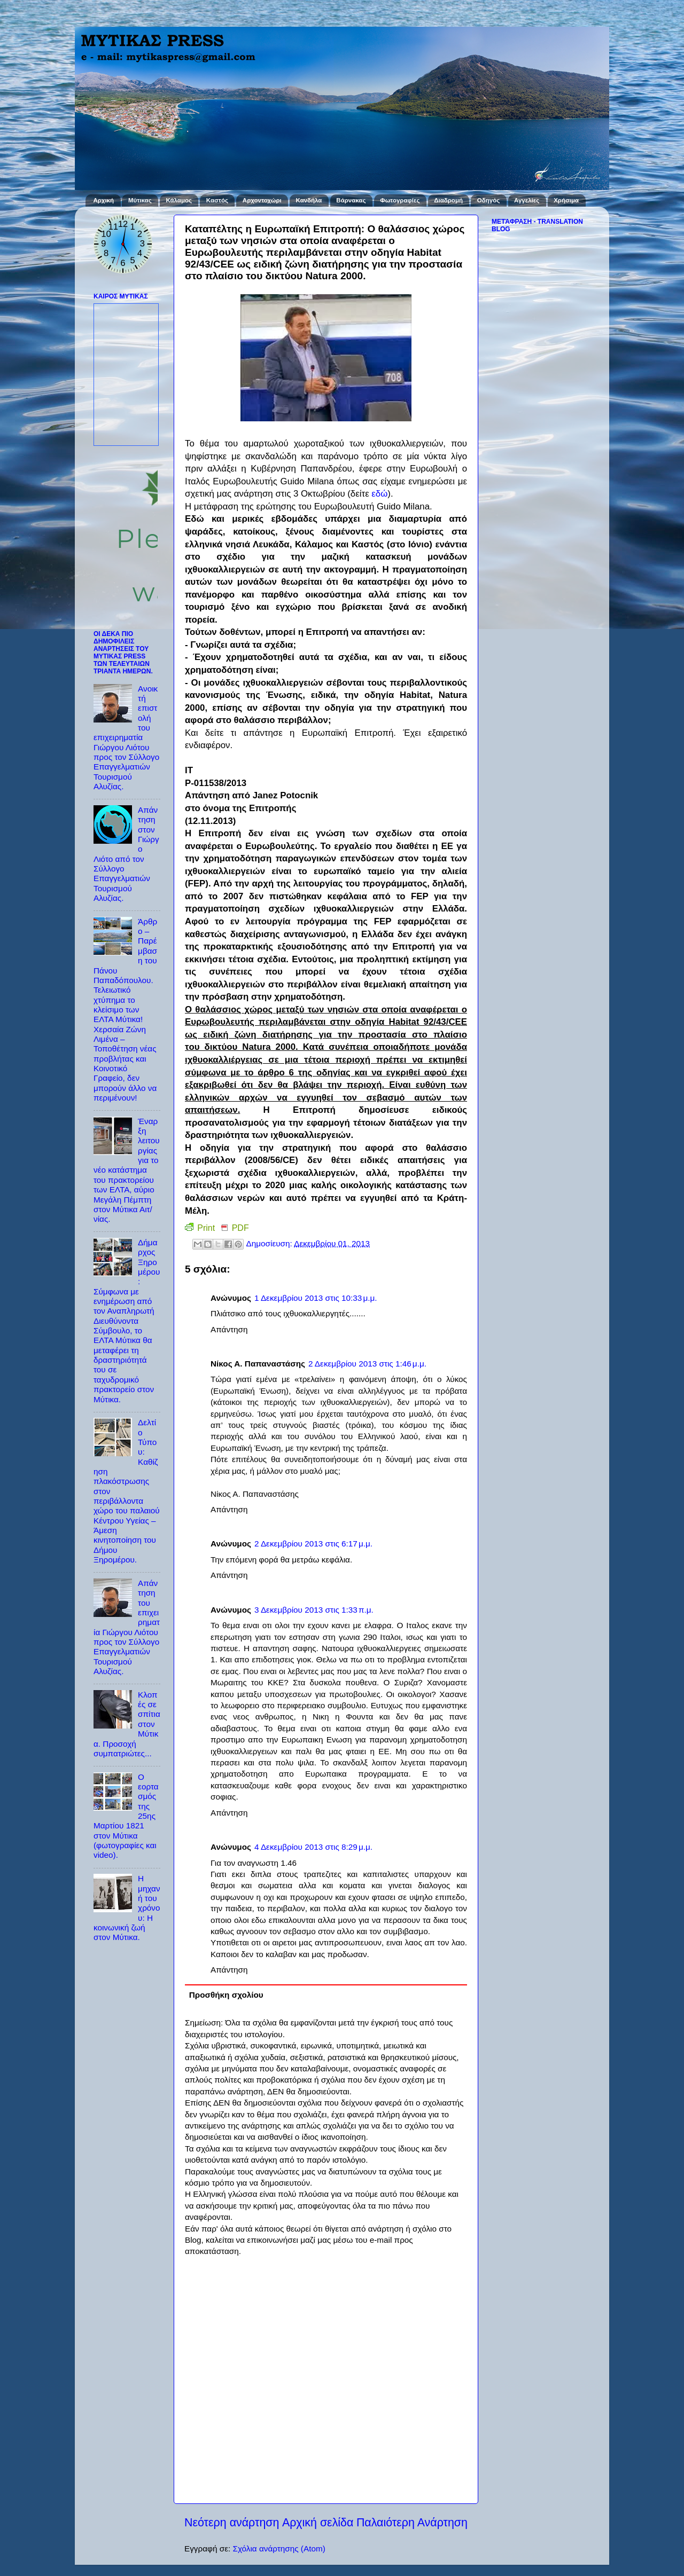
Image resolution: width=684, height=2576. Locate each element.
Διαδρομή (448, 200)
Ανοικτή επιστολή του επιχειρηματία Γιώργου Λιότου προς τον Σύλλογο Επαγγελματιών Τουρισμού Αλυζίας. (126, 737)
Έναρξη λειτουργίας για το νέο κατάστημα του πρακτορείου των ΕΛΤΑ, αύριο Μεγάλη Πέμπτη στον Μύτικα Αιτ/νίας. (127, 1170)
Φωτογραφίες (399, 200)
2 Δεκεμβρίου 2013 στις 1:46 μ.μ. (367, 1363)
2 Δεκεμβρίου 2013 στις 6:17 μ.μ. (313, 1543)
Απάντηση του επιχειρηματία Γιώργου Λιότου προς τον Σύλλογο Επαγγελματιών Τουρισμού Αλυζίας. (127, 1627)
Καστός (217, 200)
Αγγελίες (526, 200)
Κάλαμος (179, 200)
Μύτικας (140, 200)
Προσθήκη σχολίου (226, 1994)
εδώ (379, 494)
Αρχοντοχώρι (262, 200)
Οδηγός (488, 200)
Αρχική (103, 200)
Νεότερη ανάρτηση (231, 2522)
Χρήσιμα (566, 200)
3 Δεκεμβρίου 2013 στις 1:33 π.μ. (314, 1609)
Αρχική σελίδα (318, 2522)
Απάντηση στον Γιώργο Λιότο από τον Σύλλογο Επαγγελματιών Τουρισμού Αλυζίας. (126, 853)
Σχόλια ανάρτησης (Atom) (278, 2548)
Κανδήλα (309, 200)
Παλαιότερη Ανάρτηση (412, 2522)
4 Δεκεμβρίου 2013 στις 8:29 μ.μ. (313, 1846)
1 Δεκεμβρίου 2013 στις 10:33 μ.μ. (315, 1297)
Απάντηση (229, 1329)
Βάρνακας (351, 200)
